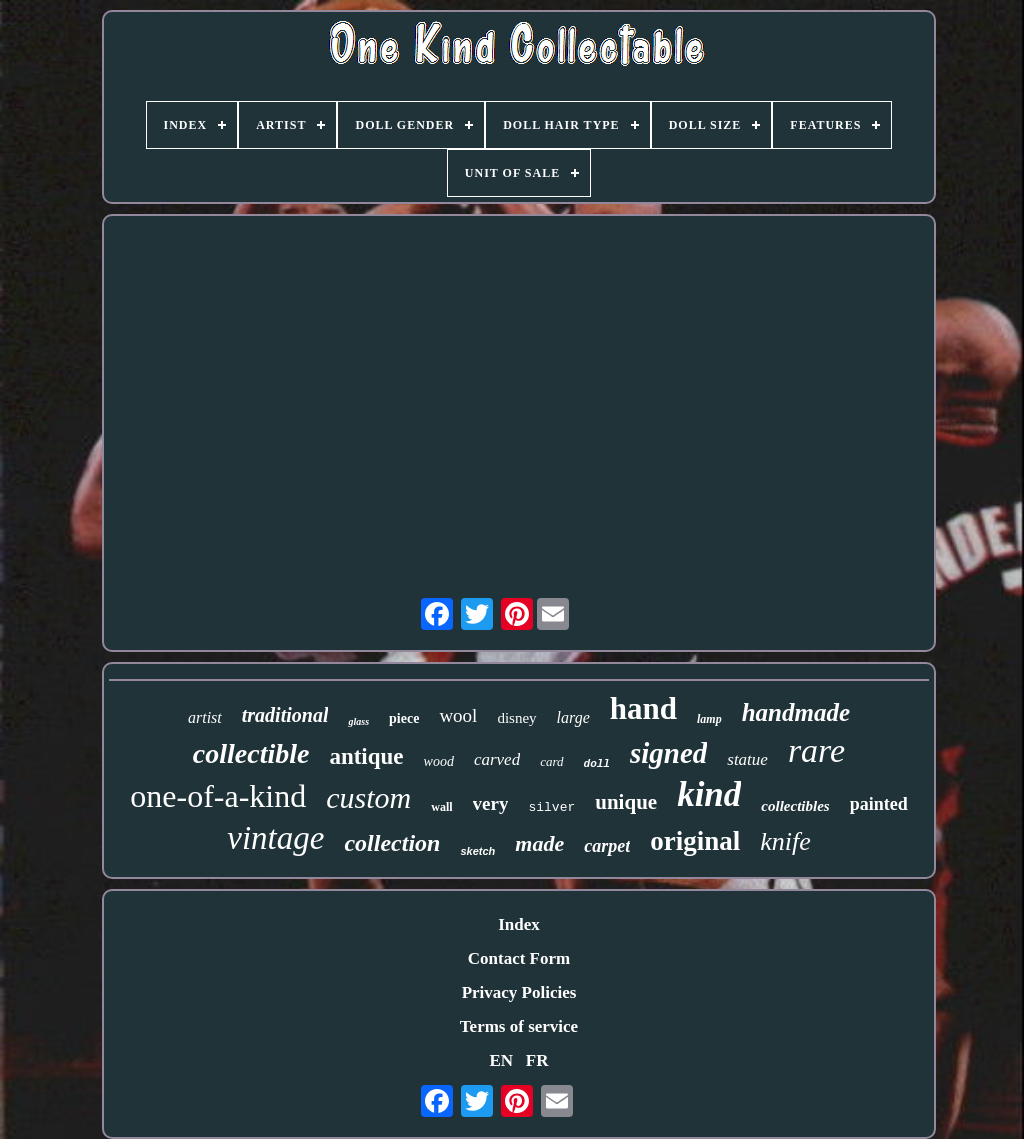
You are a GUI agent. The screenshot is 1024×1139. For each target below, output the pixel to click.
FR (537, 1060)
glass (358, 721)
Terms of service (519, 1026)
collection (392, 843)
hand (643, 708)
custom (368, 797)
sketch (477, 851)
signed (668, 753)
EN (501, 1060)
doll (597, 764)
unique (626, 802)
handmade (796, 712)
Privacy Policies (519, 992)
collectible (251, 753)
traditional (285, 715)
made (539, 843)
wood (439, 761)
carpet (607, 846)
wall (441, 807)
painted (879, 804)
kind (709, 794)
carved (497, 759)
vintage (275, 838)
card (551, 761)
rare (816, 750)
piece (404, 718)
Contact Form (519, 958)
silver (551, 807)
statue (747, 759)
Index (519, 924)
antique (366, 756)
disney (516, 718)
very (491, 803)
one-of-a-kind (218, 796)
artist (205, 717)
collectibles (795, 806)
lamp (709, 719)
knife (785, 841)
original (695, 841)
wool (458, 715)
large (573, 717)
